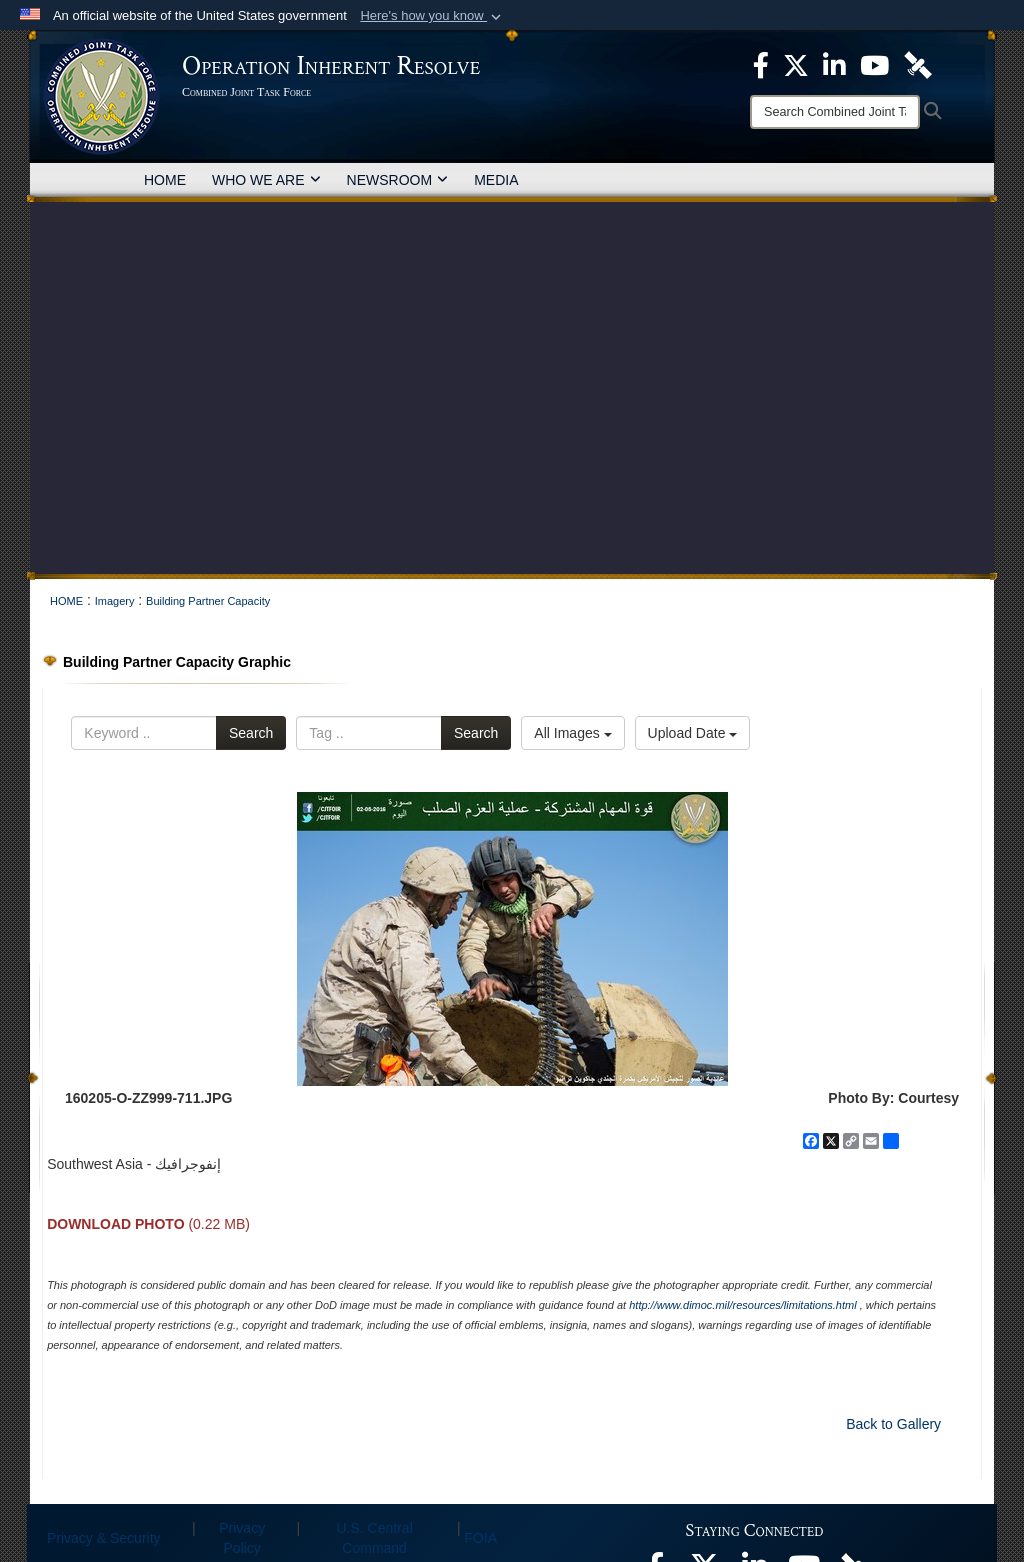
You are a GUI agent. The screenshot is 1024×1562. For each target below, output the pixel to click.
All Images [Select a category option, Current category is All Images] (572, 733)
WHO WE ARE (266, 180)
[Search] (835, 112)
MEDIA (496, 180)
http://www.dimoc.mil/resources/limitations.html (742, 1305)
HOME (165, 180)
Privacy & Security (104, 1538)
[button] (432, 16)
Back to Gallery (893, 1424)
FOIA (480, 1538)
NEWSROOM (398, 180)
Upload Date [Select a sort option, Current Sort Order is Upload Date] (693, 733)
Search (251, 733)
